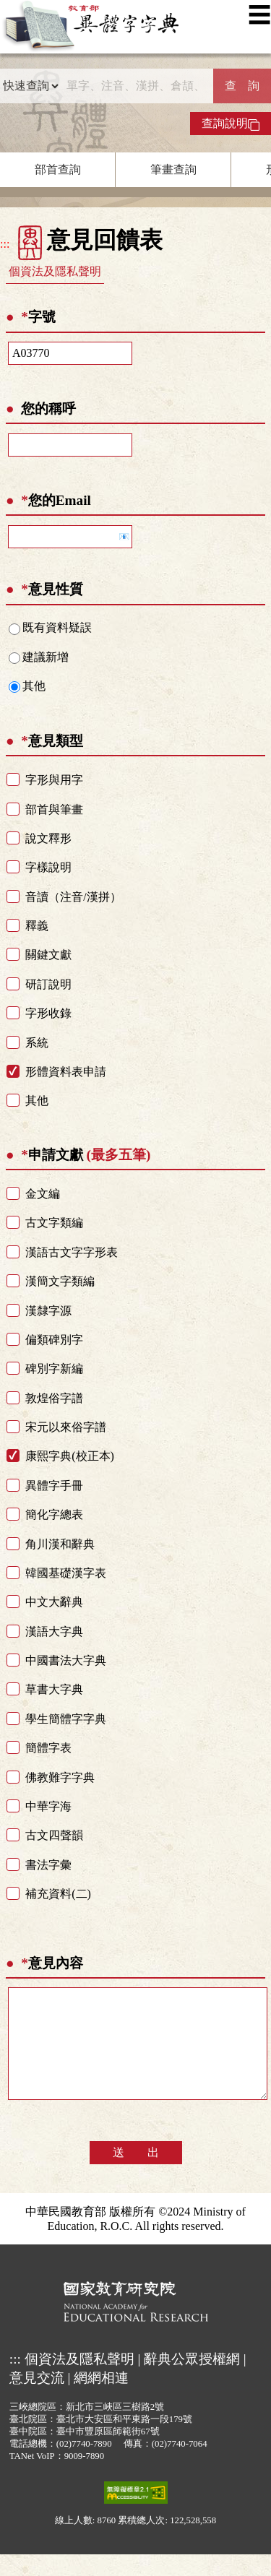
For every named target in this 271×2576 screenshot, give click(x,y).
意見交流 (36, 2399)
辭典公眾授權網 (192, 2380)
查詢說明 (230, 123)
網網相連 (101, 2399)
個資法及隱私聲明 (55, 271)
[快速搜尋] (136, 86)
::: (4, 244)
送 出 (136, 2174)
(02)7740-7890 (84, 2465)
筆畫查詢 (173, 169)
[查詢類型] (30, 86)
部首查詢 (58, 169)
